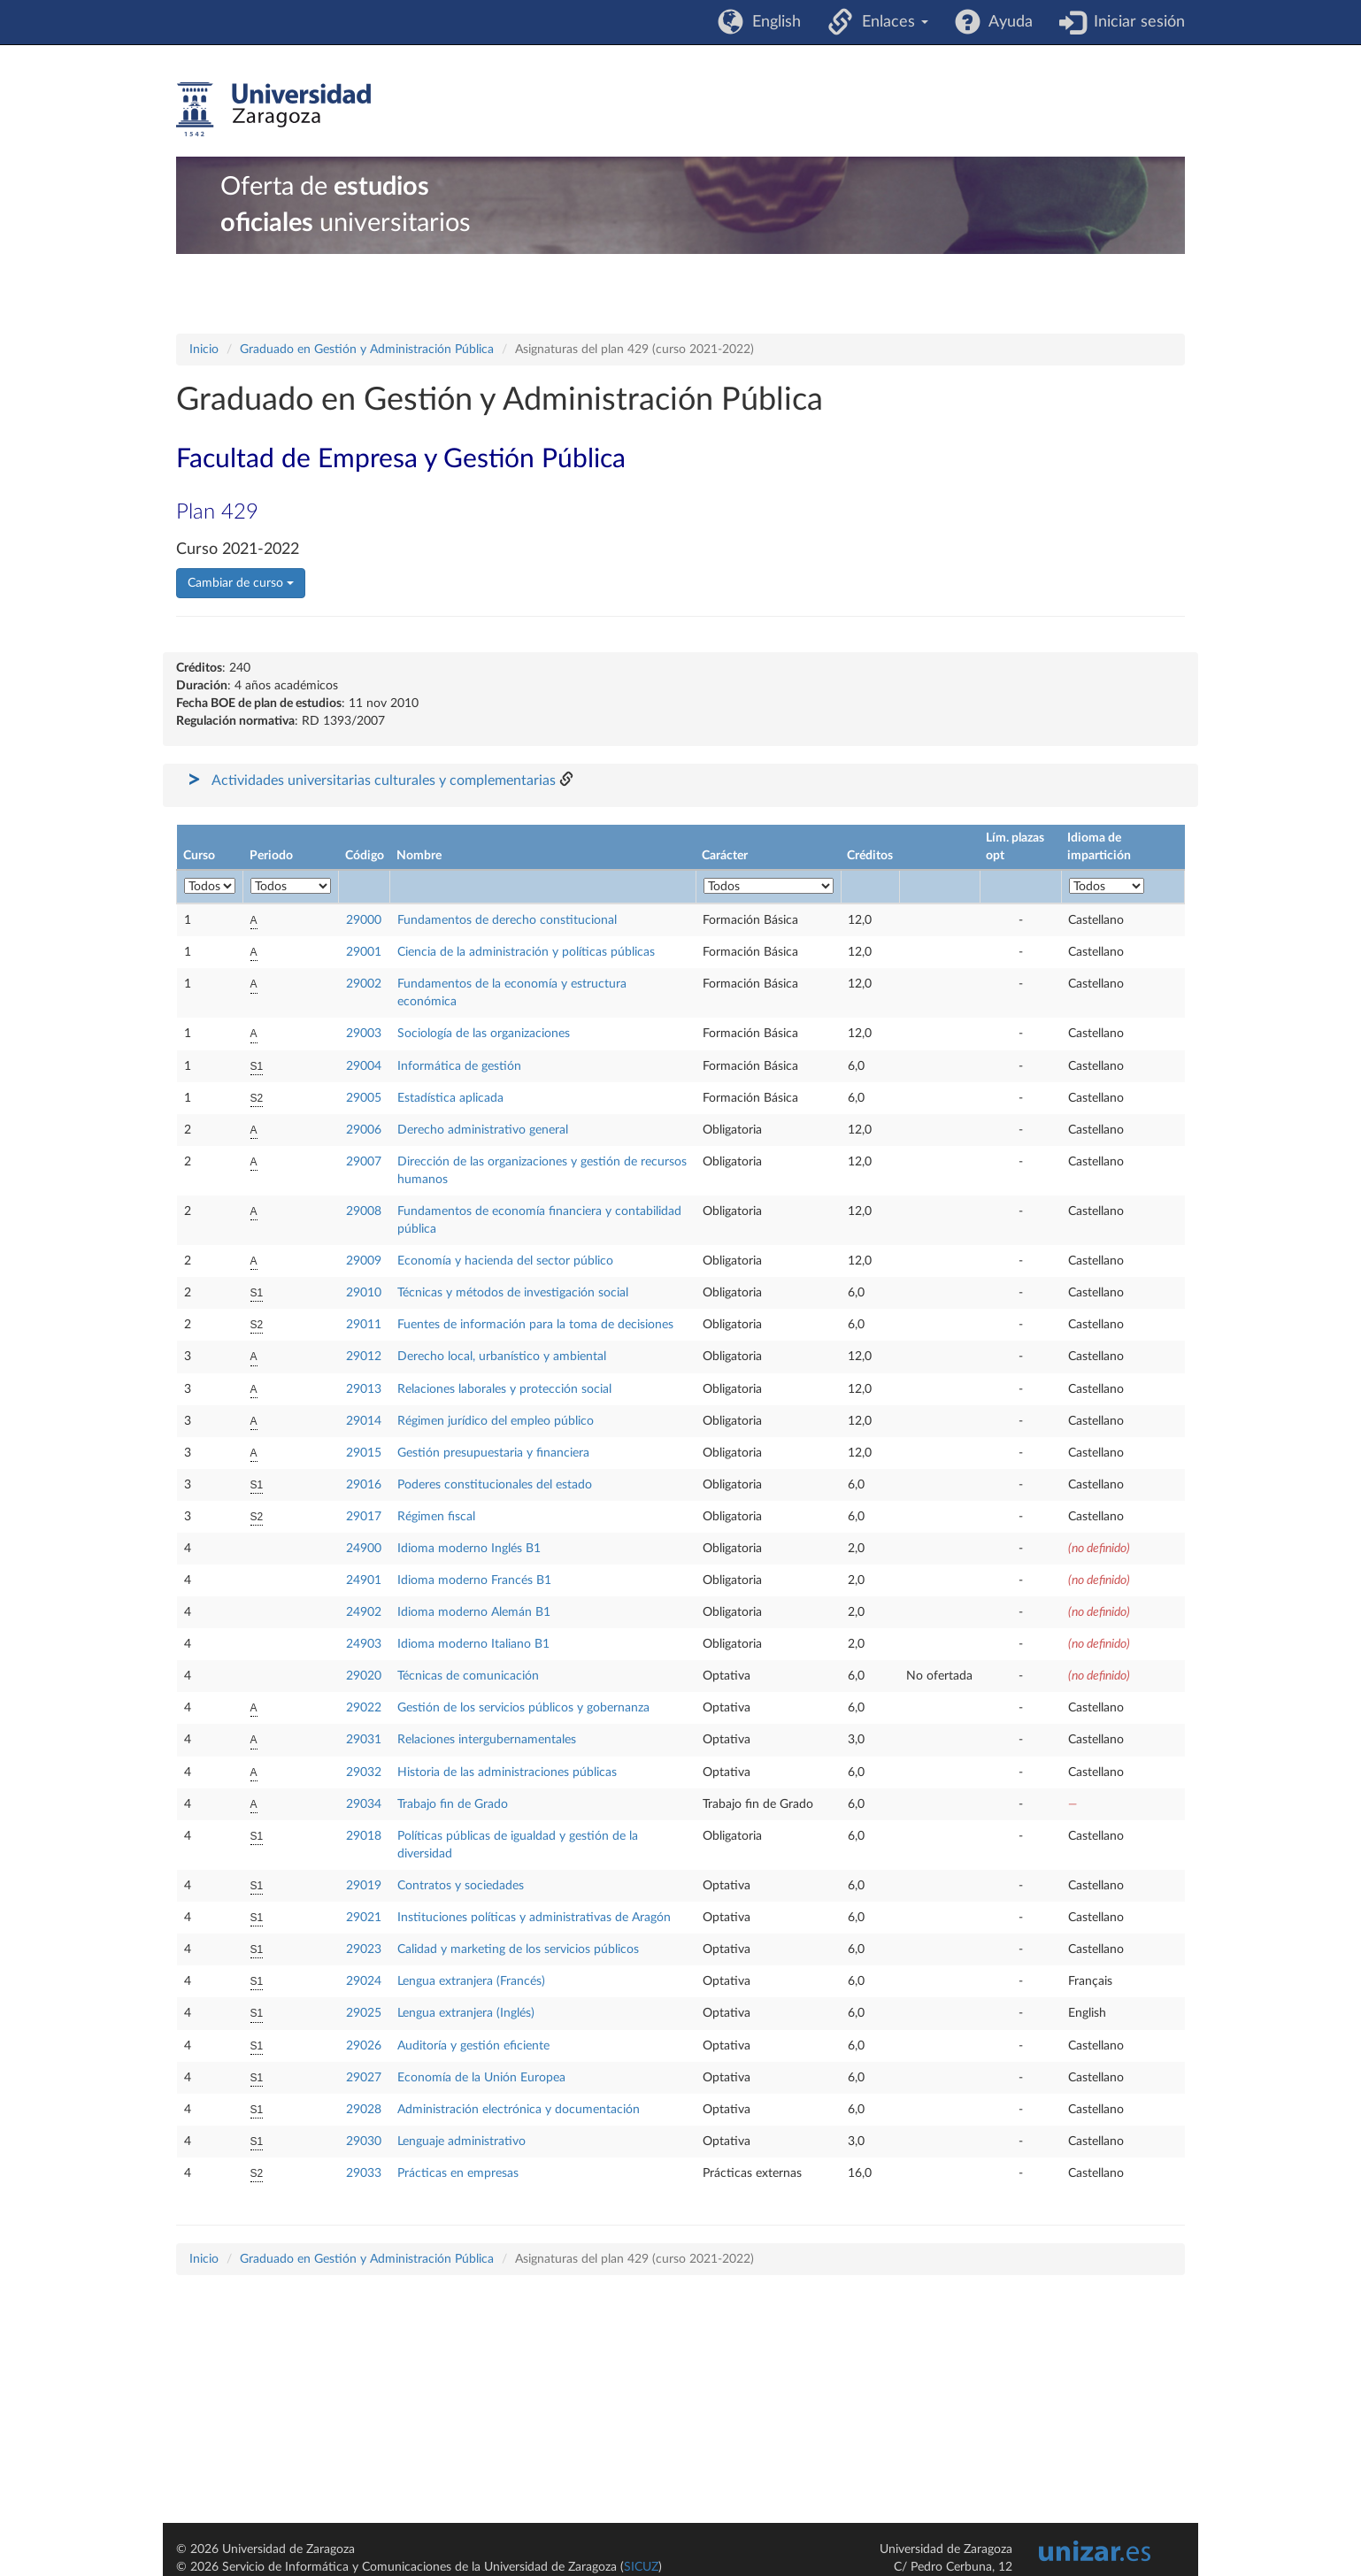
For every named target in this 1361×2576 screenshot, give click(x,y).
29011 (363, 1325)
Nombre (419, 856)
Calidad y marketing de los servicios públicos (518, 1949)
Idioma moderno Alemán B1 (473, 1612)
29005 (363, 1098)
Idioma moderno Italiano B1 (473, 1644)
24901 (363, 1580)
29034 (363, 1804)
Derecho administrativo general (482, 1130)
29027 (363, 2078)
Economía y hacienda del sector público (505, 1261)
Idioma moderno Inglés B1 (469, 1548)
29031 (363, 1740)
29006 (363, 1130)
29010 (363, 1293)
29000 (363, 920)
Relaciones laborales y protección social (504, 1389)
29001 (363, 952)
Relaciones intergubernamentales (486, 1740)
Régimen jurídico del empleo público (495, 1421)
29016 (363, 1485)
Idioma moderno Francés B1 (474, 1580)
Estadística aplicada (450, 1098)
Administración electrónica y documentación (518, 2109)
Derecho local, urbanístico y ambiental (501, 1356)
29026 (363, 2046)
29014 (363, 1421)
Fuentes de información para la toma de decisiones (535, 1325)
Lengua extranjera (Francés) (471, 1981)
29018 (363, 1836)
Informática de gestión (459, 1066)
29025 (363, 2013)
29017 (363, 1517)
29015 (363, 1453)
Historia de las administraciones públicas (507, 1772)
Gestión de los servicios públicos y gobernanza (523, 1708)
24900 (363, 1548)
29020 (363, 1676)
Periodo (271, 856)
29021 (363, 1917)
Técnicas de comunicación (468, 1676)
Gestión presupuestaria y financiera (493, 1453)
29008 (363, 1211)
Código (364, 856)
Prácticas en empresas (458, 2173)
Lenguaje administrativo (461, 2141)
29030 (363, 2141)
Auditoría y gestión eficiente (473, 2046)
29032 (363, 1772)
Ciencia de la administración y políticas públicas (526, 952)
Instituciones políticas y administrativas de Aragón (534, 1917)
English (772, 22)
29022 (363, 1708)
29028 (363, 2109)
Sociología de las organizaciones (483, 1033)
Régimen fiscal (436, 1517)
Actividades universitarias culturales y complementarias (383, 780)
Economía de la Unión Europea (481, 2078)
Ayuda (1006, 22)
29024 (363, 1981)
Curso (199, 856)
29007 (363, 1162)
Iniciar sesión (1135, 22)
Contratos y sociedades (460, 1886)
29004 (363, 1066)
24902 (363, 1612)
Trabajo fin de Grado (452, 1804)
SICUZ (641, 2567)
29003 (363, 1033)
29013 (363, 1389)
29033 (363, 2173)
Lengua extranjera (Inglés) (465, 2013)
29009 (363, 1261)
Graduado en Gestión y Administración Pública (367, 349)
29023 (363, 1949)
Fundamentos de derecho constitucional (507, 920)
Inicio (204, 349)
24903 (363, 1644)
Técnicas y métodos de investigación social (512, 1293)
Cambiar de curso (241, 583)
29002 (363, 984)
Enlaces (890, 22)
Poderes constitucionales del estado (494, 1485)
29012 (363, 1356)
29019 (363, 1886)
